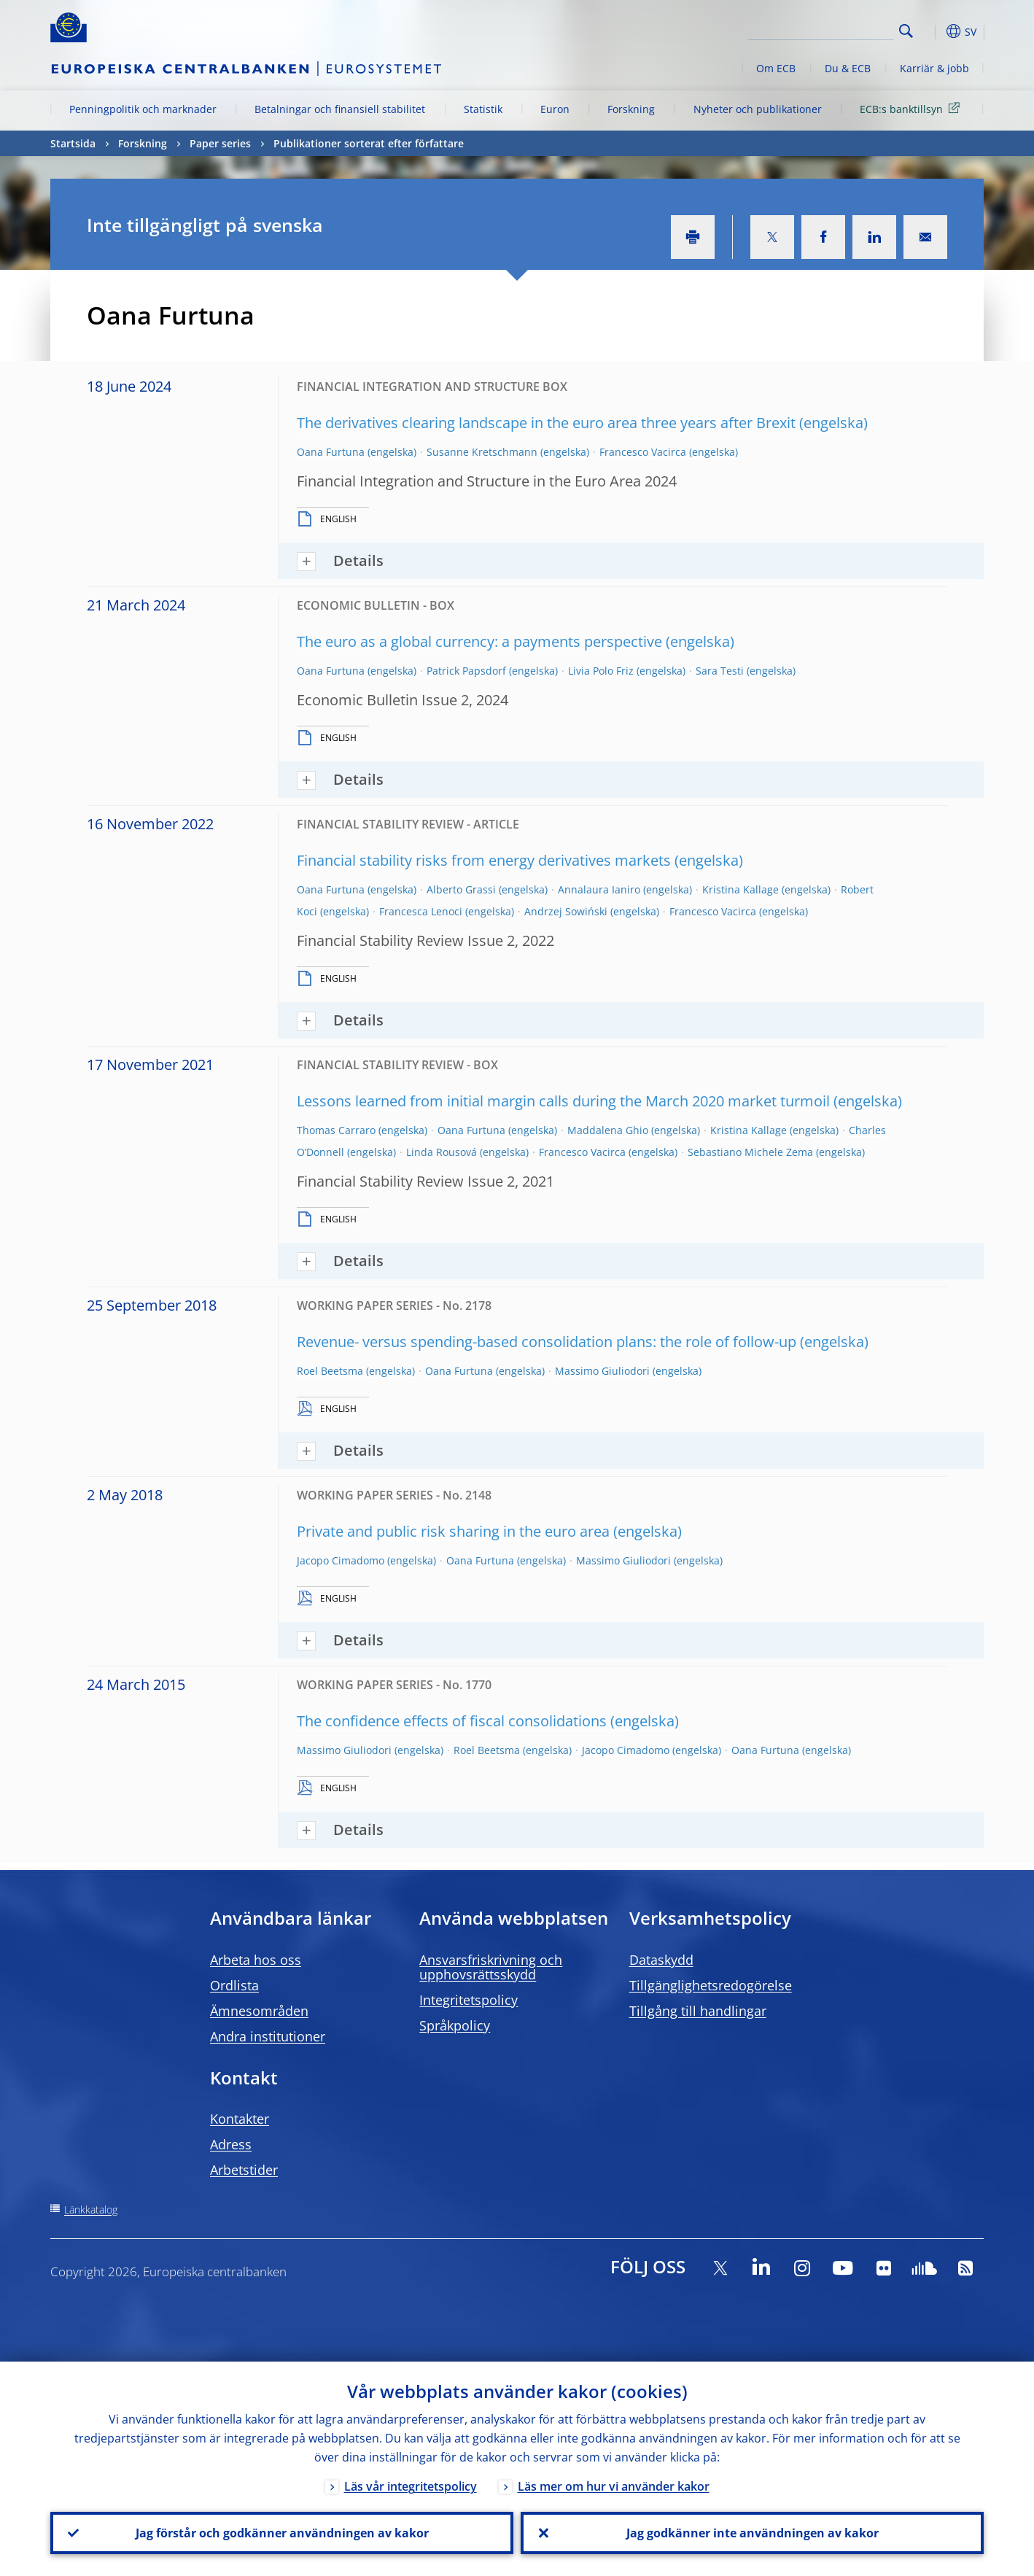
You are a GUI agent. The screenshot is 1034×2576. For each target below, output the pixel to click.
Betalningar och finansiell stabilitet (339, 109)
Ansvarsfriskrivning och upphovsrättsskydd (490, 1967)
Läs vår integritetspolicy (410, 2486)
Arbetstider (244, 2170)
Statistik (483, 109)
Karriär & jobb (934, 68)
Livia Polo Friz (601, 671)
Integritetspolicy (468, 2000)
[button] (933, 31)
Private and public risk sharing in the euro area (453, 1531)
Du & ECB (848, 68)
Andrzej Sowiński (565, 911)
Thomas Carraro (336, 1130)
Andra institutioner (267, 2036)
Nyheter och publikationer (757, 109)
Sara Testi (720, 671)
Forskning (631, 109)
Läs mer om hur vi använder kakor (614, 2486)
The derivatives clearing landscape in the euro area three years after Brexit (546, 422)
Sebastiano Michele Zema (750, 1152)
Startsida (73, 143)
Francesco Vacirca (642, 452)
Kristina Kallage (740, 889)
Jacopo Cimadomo (340, 1560)
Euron (555, 109)
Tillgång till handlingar (697, 2011)
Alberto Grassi (461, 889)
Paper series (220, 143)
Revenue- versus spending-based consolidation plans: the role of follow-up (546, 1341)
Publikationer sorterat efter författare (368, 143)
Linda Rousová (441, 1152)
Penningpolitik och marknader (143, 109)
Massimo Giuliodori (602, 1371)
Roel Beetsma (330, 1371)
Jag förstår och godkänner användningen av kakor (282, 2533)
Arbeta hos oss (255, 1959)
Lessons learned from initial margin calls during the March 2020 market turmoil (563, 1101)
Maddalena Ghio (607, 1130)
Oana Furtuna (331, 452)
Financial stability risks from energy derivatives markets (484, 860)
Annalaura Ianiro (599, 889)
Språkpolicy (454, 2025)
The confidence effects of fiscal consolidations (452, 1721)
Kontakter (239, 2118)
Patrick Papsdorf (466, 671)
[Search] (821, 29)
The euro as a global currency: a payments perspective (479, 641)
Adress (231, 2144)
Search (906, 31)
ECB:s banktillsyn (912, 108)
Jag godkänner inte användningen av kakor (752, 2533)
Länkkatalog (90, 2209)
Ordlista (234, 1985)
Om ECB (776, 68)
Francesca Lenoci (420, 911)
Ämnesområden (259, 2011)
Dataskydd (661, 1959)
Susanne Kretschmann (482, 452)
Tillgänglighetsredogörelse (710, 1985)
